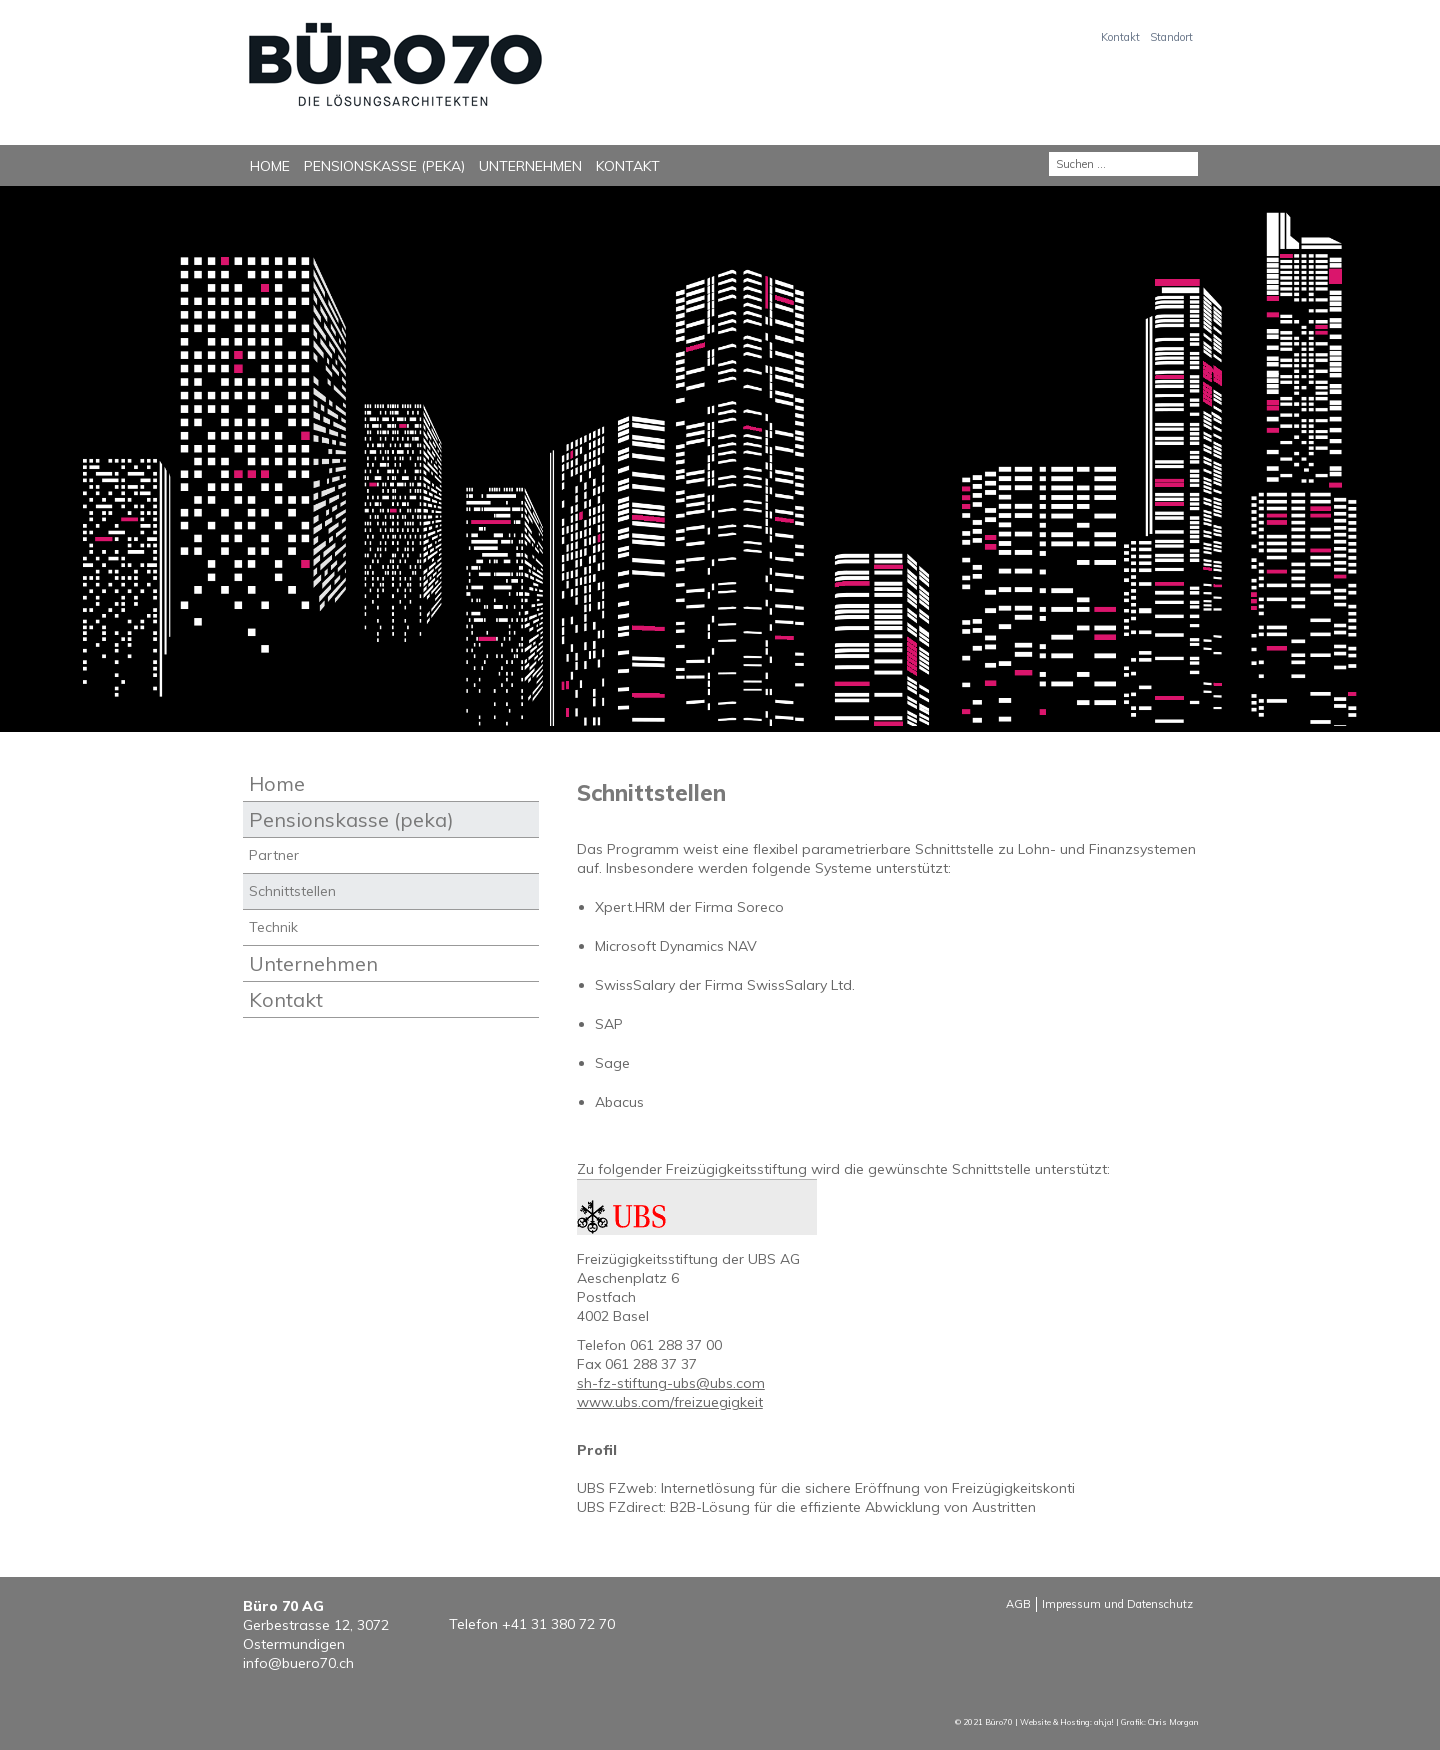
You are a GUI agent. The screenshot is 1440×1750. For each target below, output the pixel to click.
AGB (1018, 1604)
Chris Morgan (1173, 1722)
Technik (273, 927)
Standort (1171, 37)
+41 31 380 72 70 (558, 1624)
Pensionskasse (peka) (384, 166)
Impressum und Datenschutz (1117, 1604)
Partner (274, 855)
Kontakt (1120, 37)
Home (270, 166)
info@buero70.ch (298, 1663)
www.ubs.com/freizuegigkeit (670, 1402)
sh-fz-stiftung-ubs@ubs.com (671, 1383)
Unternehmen (530, 166)
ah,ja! (1104, 1722)
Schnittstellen (292, 891)
